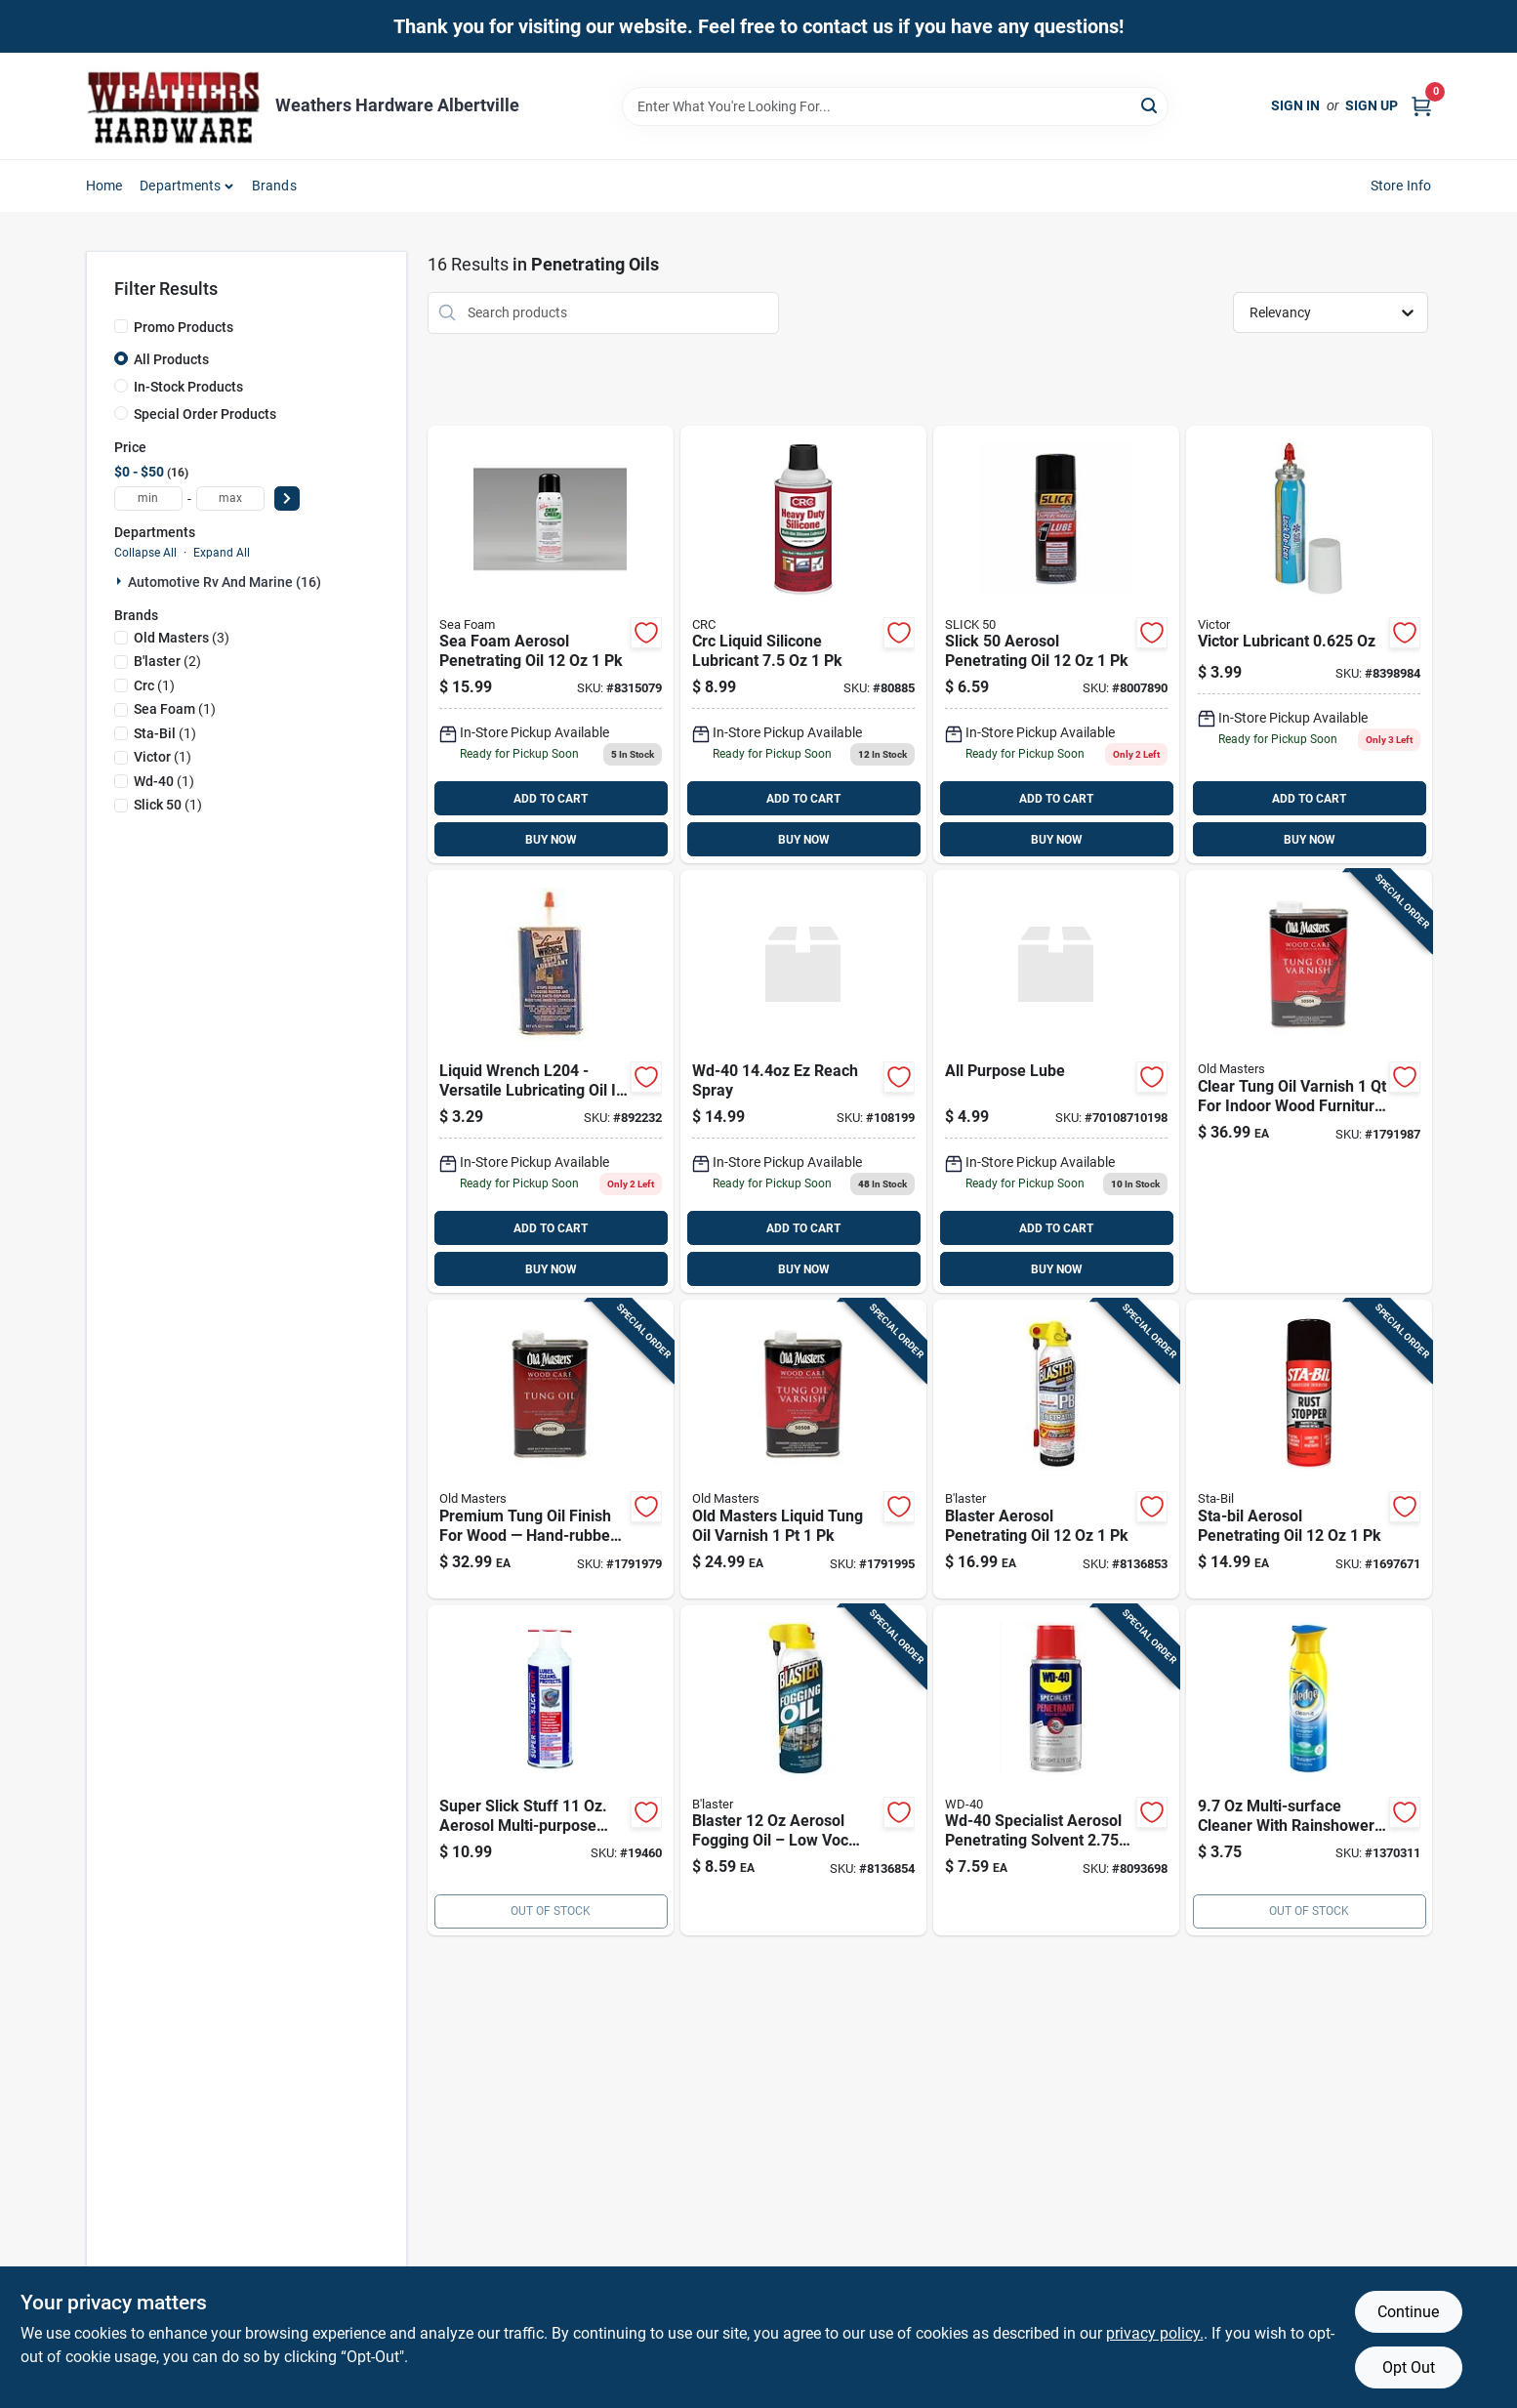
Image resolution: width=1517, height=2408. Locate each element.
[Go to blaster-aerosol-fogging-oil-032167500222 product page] (803, 1770)
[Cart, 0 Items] (1421, 106)
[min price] (148, 498)
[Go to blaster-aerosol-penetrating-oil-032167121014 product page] (1056, 1449)
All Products (171, 359)
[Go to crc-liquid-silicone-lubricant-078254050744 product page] (803, 645)
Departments (180, 185)
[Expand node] (121, 581)
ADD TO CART (550, 799)
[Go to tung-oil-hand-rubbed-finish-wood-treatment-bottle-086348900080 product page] (551, 1449)
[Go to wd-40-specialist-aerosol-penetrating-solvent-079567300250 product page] (1056, 1770)
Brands (274, 185)
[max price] (230, 498)
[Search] (1150, 105)
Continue (1408, 2312)
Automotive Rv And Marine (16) (224, 582)
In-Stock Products (188, 387)
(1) (154, 685)
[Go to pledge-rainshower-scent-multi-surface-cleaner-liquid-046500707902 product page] (1309, 1770)
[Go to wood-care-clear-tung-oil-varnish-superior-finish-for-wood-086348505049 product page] (1309, 1081)
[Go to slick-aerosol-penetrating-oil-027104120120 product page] (1056, 645)
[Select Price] (287, 498)
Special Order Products (205, 414)
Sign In (1295, 105)
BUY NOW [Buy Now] (551, 840)
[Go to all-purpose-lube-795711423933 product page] (1056, 1081)
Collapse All (145, 553)
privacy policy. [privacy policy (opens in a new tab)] (1155, 2333)
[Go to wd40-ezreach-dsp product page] (803, 1081)
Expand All (221, 553)
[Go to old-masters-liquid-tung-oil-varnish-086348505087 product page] (803, 1449)
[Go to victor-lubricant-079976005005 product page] (1309, 645)
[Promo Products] (121, 326)
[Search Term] (895, 106)
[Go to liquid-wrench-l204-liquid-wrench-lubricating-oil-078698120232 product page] (551, 1081)
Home (104, 185)
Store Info (1401, 185)
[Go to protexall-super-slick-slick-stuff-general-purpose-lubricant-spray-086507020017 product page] (551, 1770)
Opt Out (1408, 2367)
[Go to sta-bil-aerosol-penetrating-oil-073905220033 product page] (1309, 1449)
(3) (181, 637)
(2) (167, 661)
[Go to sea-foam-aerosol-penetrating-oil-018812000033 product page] (551, 645)
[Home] (174, 105)
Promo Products (183, 327)
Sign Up (1371, 105)
